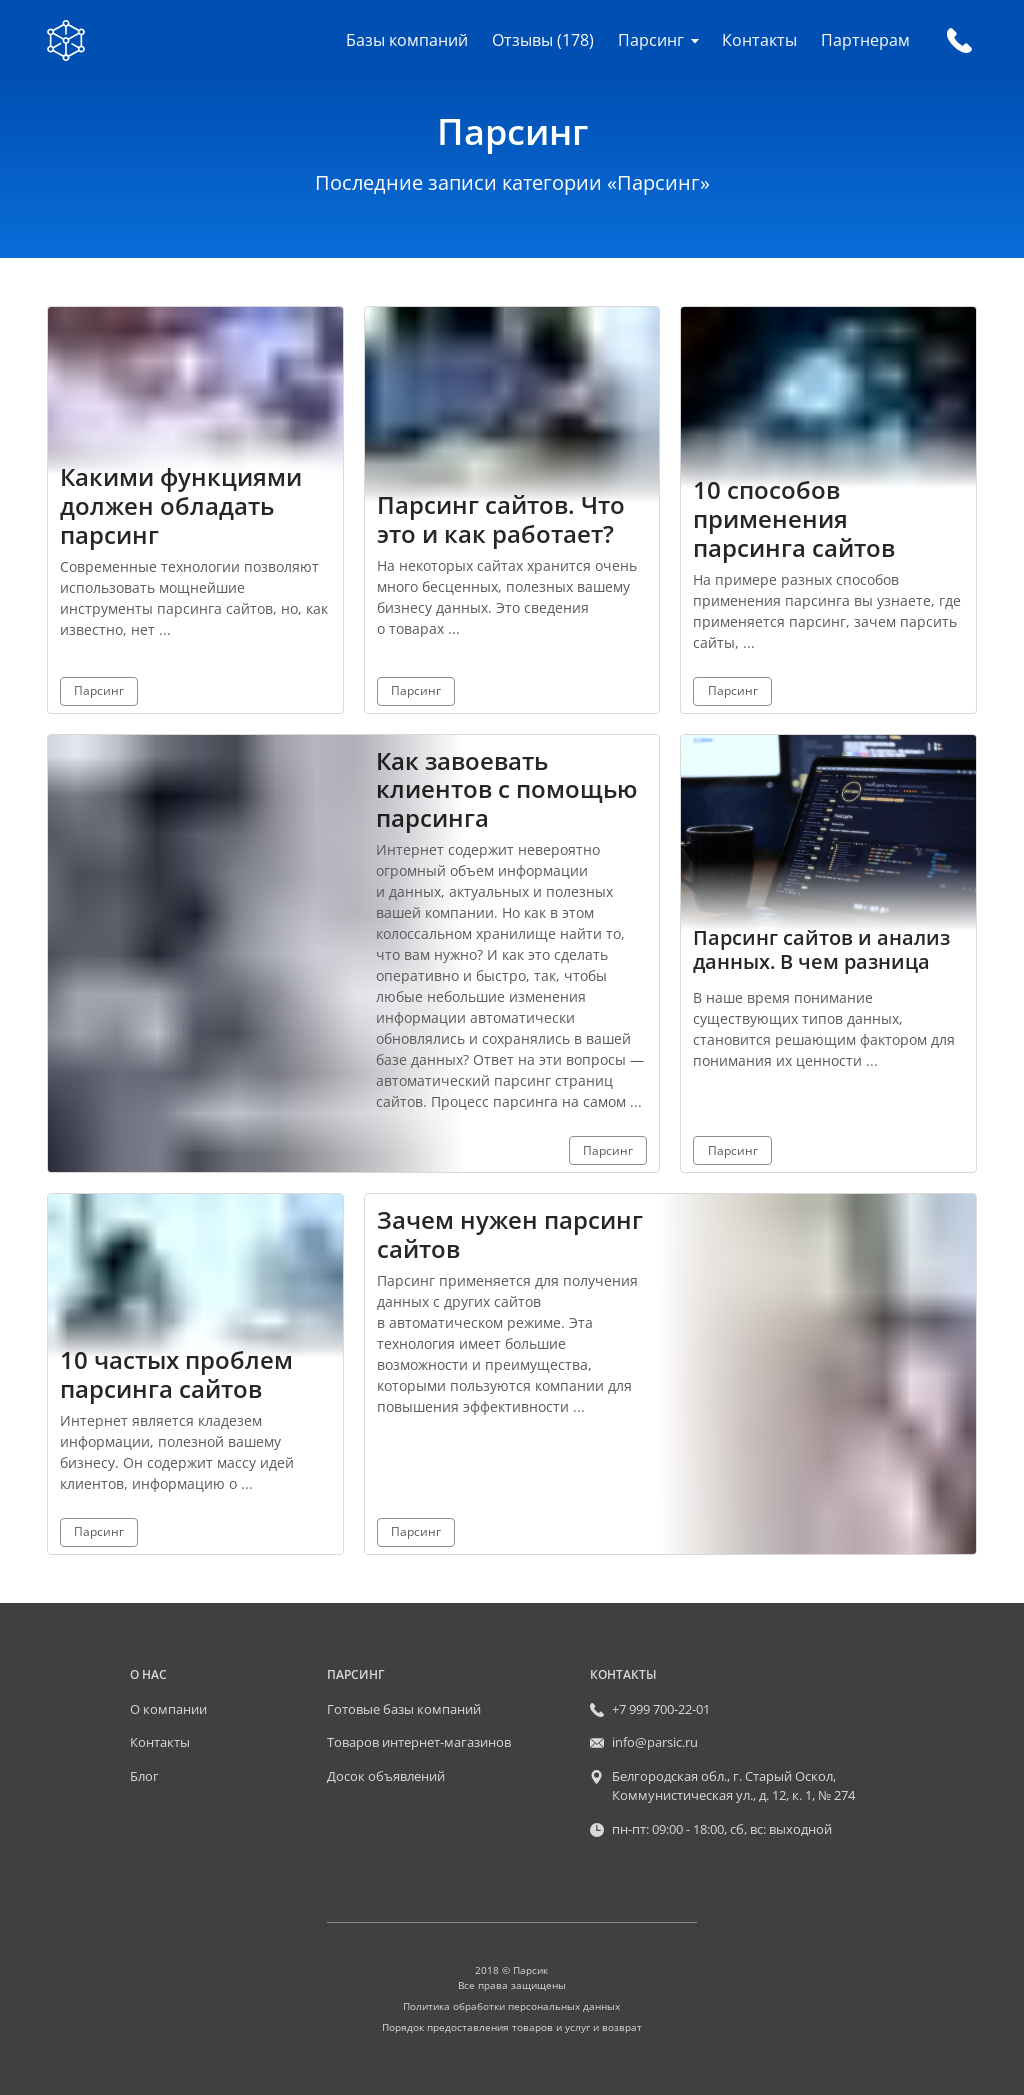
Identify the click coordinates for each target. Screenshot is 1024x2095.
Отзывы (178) (543, 40)
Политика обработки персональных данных (511, 2006)
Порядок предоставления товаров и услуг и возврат (512, 2027)
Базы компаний (407, 40)
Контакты (759, 40)
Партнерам (865, 40)
